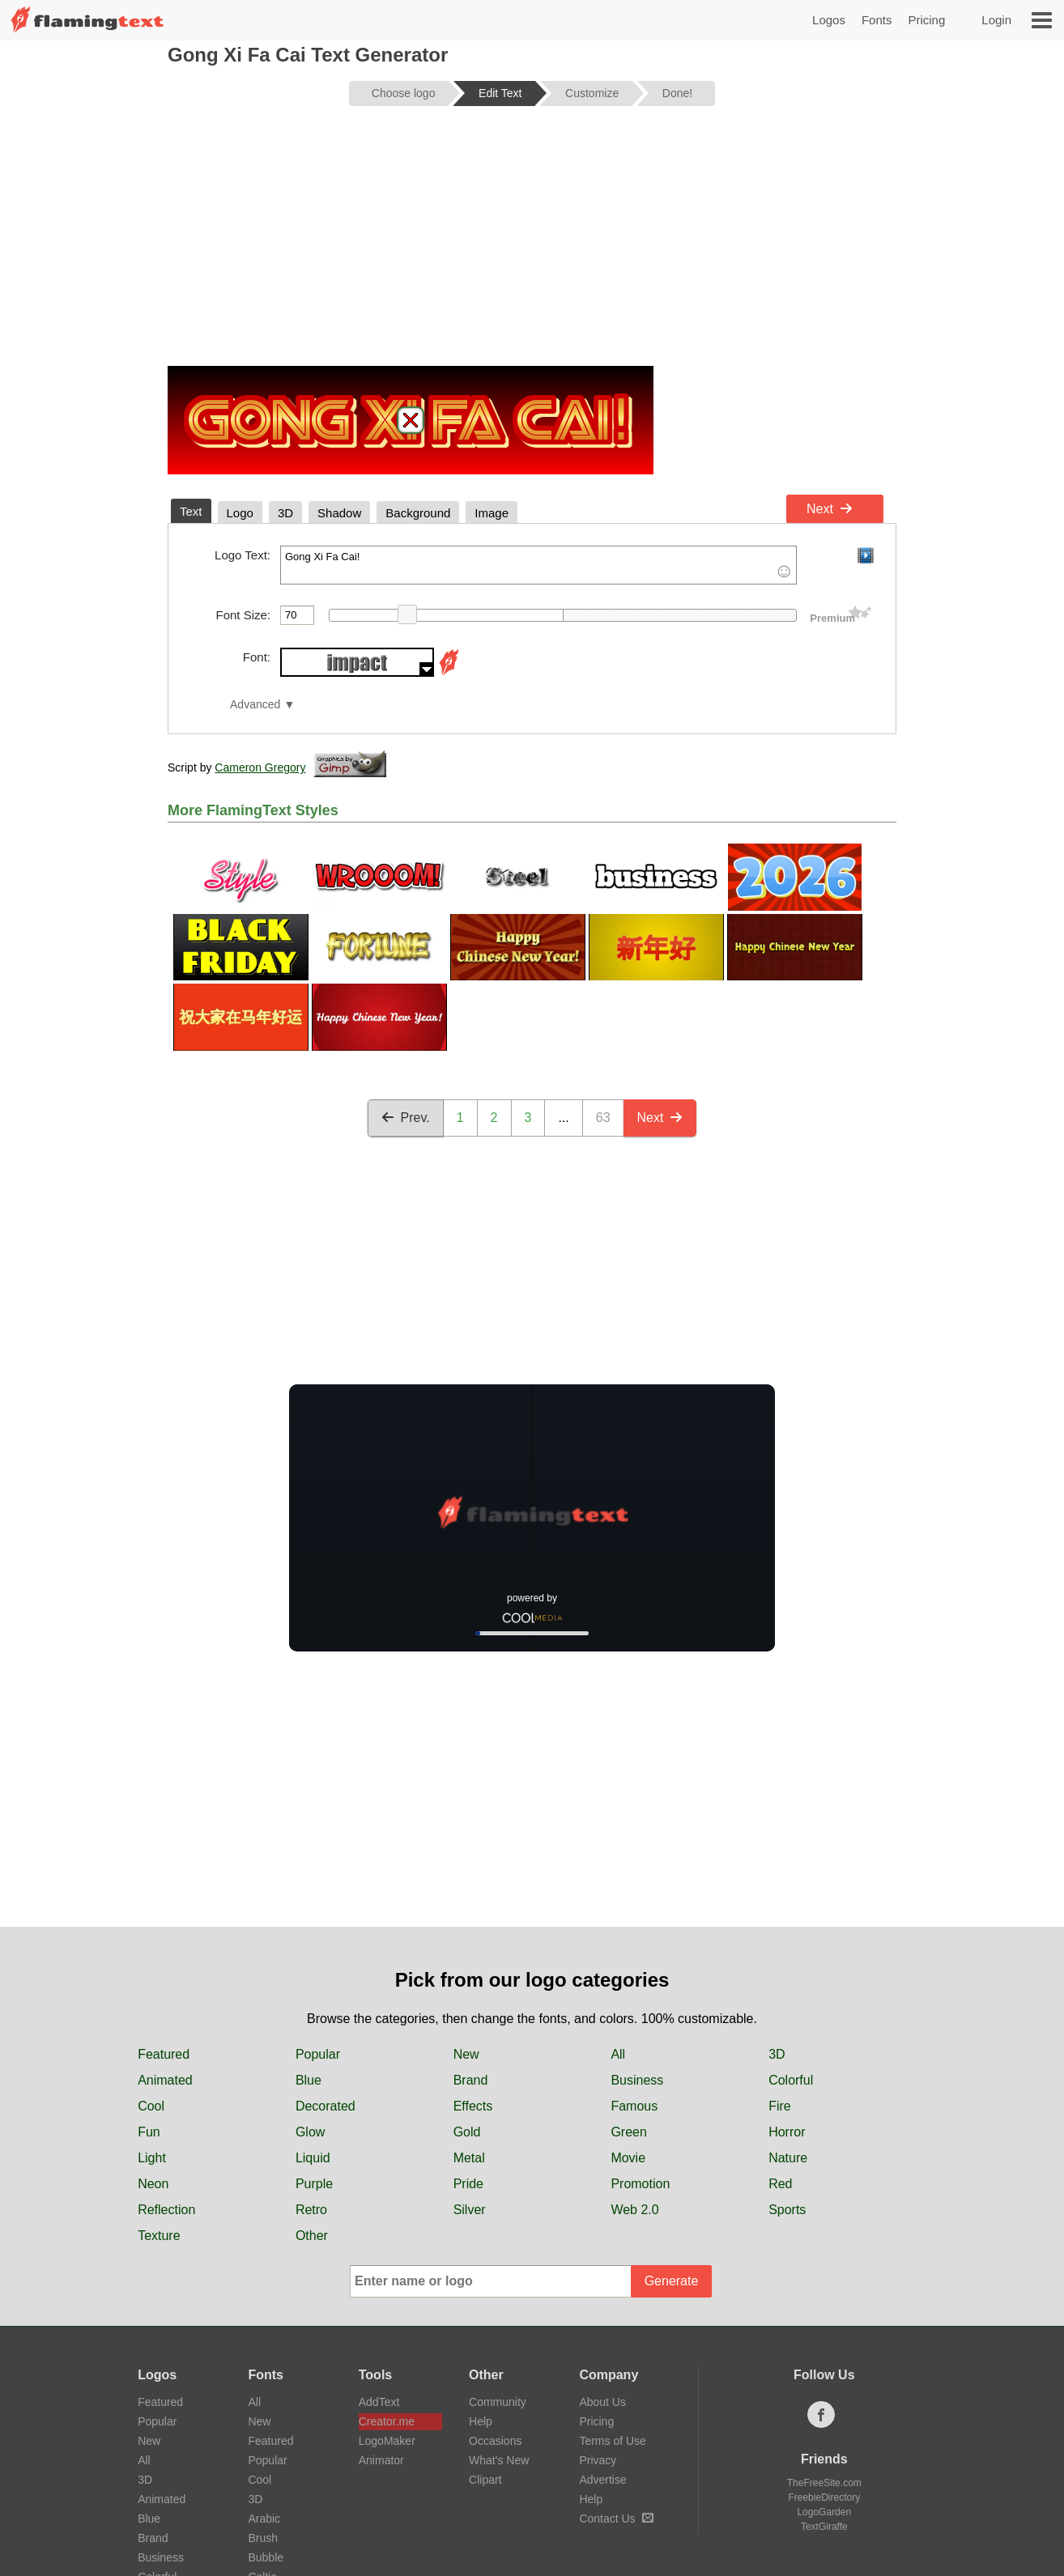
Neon (153, 2184)
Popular (318, 2054)
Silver (469, 2210)
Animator (381, 2460)
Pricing (926, 20)
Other (312, 2235)
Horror (786, 2132)
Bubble (265, 2557)
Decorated (325, 2106)
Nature (787, 2158)
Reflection (166, 2210)
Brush (263, 2537)
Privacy (597, 2460)
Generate (672, 2281)
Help (480, 2421)
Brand (470, 2080)
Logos (828, 20)
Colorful (790, 2080)
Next (830, 509)
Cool (151, 2106)
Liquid (313, 2158)
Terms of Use (612, 2440)
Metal (469, 2158)
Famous (634, 2106)
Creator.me (387, 2421)
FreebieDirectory (824, 2497)
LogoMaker (387, 2440)
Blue (308, 2080)
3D (776, 2054)
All (618, 2054)
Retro (311, 2210)
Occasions (495, 2440)
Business (637, 2080)
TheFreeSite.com (824, 2483)
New (466, 2054)
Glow (310, 2132)
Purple (314, 2184)
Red (780, 2184)
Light (152, 2158)
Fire (779, 2106)
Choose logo (404, 93)
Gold (467, 2132)
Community (497, 2401)
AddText (379, 2401)
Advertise (602, 2479)
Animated (165, 2080)
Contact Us (616, 2518)
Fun (149, 2132)
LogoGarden (824, 2512)
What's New (499, 2460)
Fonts (877, 20)
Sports (787, 2210)
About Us (602, 2401)
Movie (628, 2158)
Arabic (264, 2518)
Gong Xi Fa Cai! (538, 565)
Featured (163, 2054)
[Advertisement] (532, 244)
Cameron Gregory (260, 767)
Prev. (405, 1117)
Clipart (485, 2479)
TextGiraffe (824, 2526)
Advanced (255, 705)
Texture (159, 2235)
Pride (468, 2184)
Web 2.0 (634, 2210)
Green (628, 2132)
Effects (473, 2106)
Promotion (640, 2184)
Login (996, 20)
